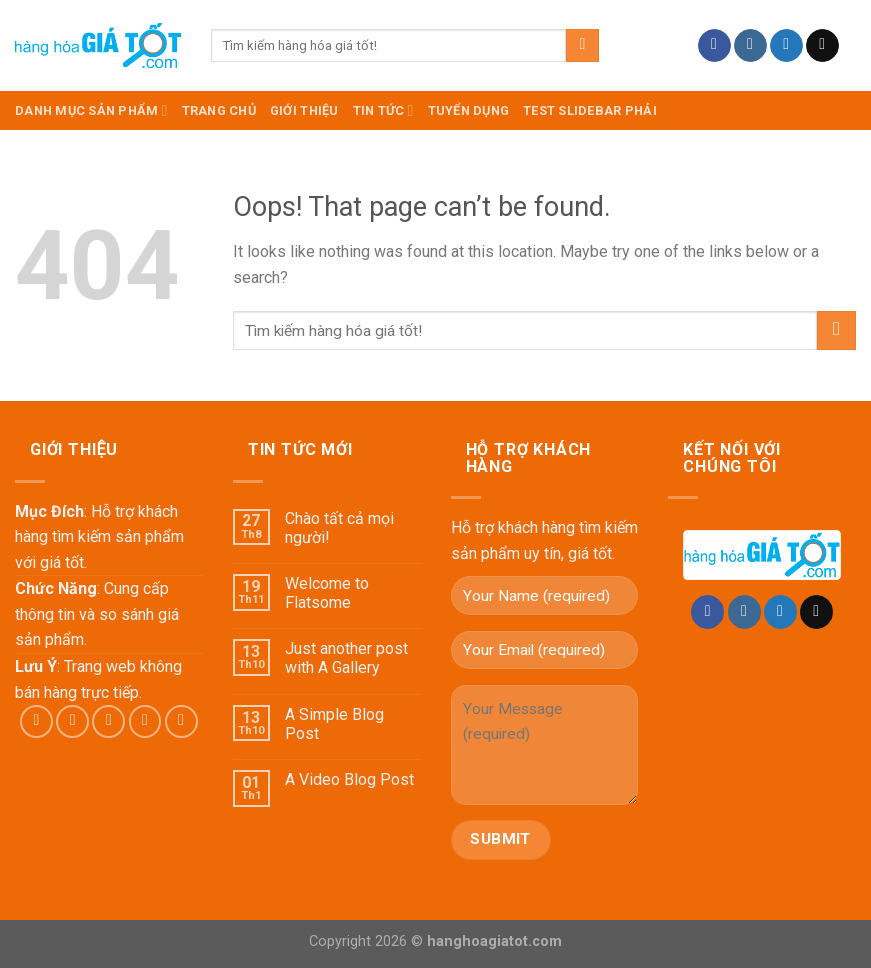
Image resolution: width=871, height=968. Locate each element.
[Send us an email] (822, 46)
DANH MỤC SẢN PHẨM (91, 110)
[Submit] (582, 46)
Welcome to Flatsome (327, 593)
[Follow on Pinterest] (181, 721)
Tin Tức (383, 110)
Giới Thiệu (304, 110)
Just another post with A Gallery (346, 658)
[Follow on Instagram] (750, 46)
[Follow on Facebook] (714, 46)
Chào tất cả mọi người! (339, 528)
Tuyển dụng (469, 110)
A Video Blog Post (349, 779)
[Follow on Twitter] (786, 46)
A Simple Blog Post (334, 724)
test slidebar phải (590, 110)
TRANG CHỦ (219, 110)
